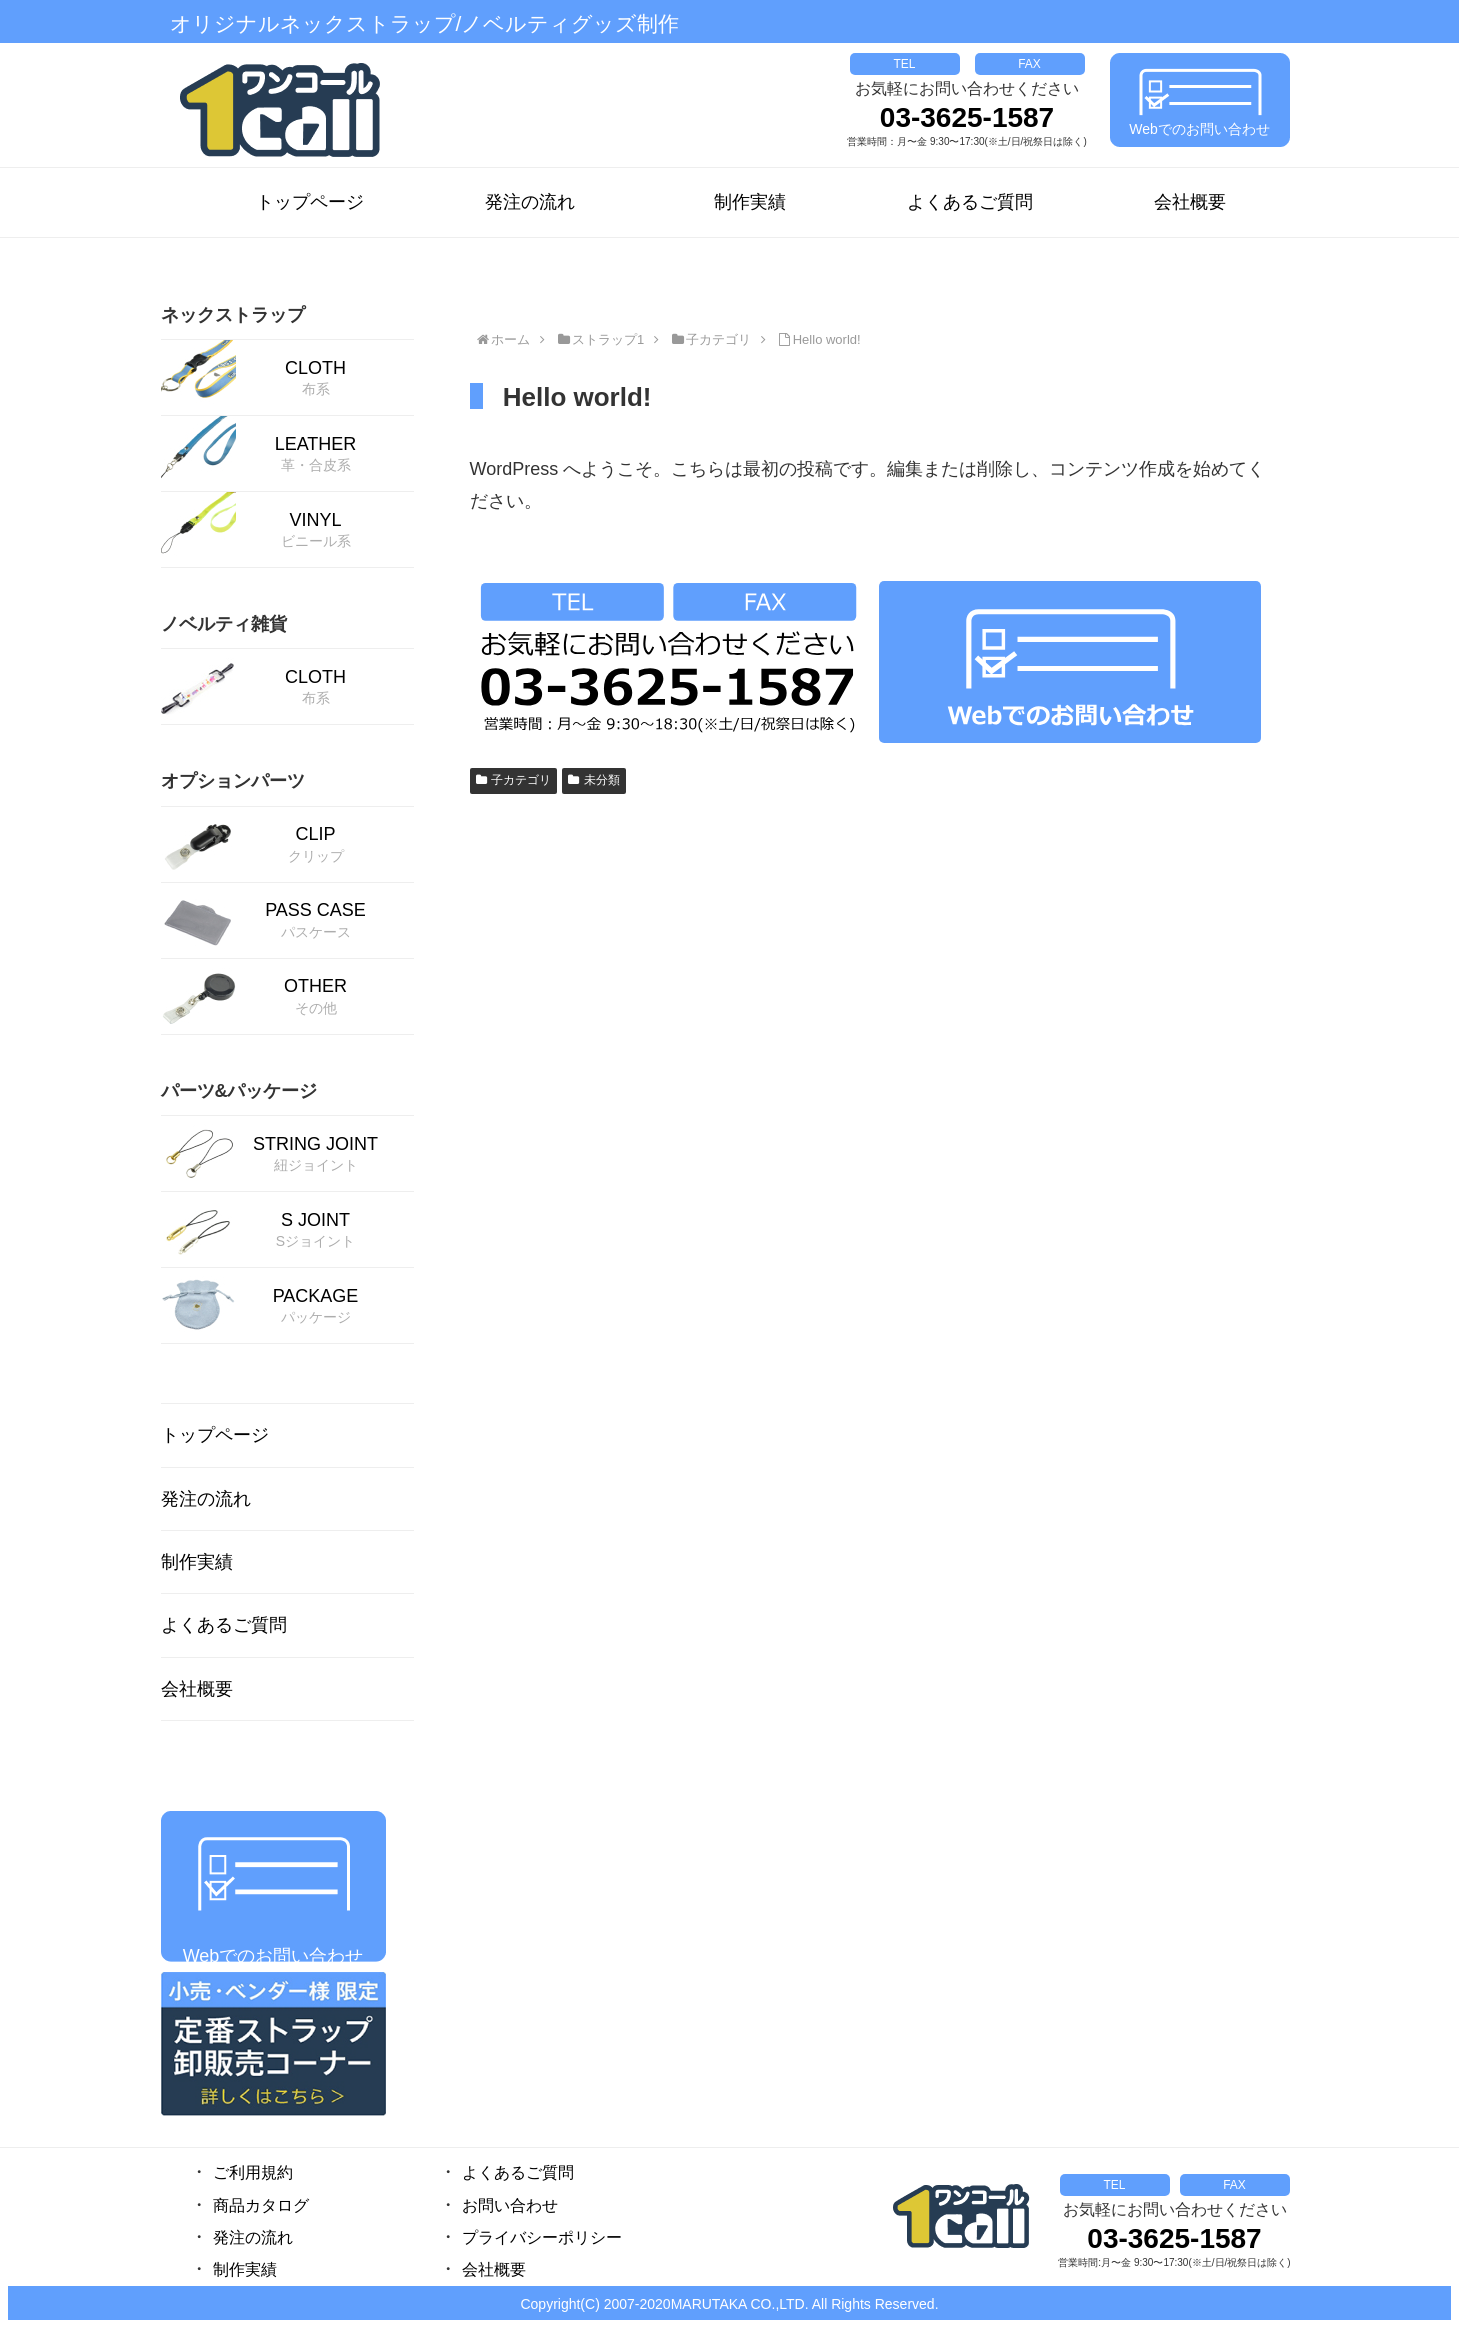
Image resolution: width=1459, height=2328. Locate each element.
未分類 (594, 780)
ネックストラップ (233, 315)
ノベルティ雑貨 (224, 624)
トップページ (310, 202)
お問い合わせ (510, 2205)
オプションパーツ (233, 781)
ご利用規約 (253, 2172)
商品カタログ (261, 2205)
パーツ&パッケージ (239, 1091)
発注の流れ (530, 202)
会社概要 (1190, 202)
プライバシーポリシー (542, 2237)
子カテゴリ (514, 780)
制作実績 (750, 202)
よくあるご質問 (970, 202)
